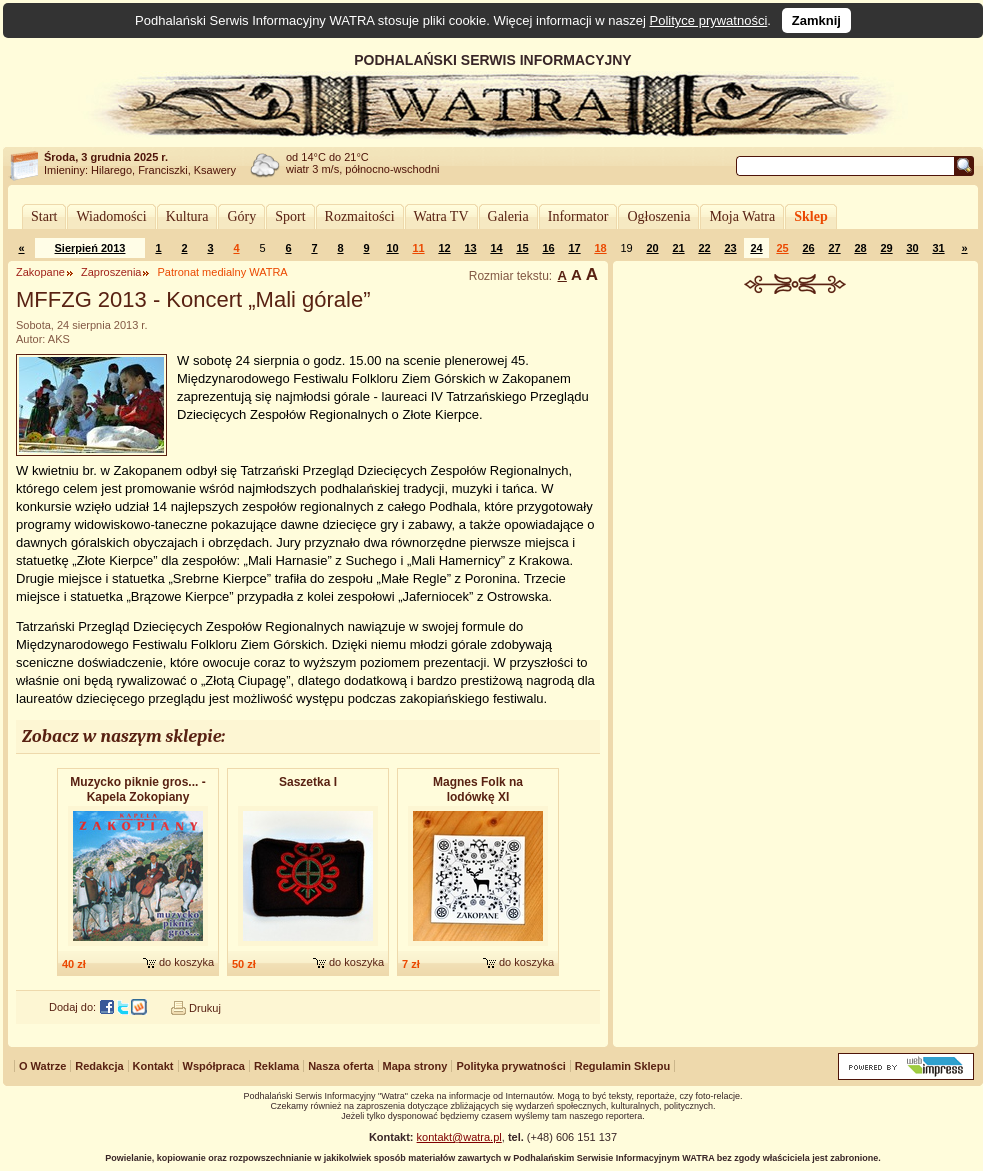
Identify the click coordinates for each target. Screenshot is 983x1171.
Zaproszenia (111, 272)
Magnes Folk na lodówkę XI (478, 789)
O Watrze (42, 1066)
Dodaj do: (72, 1007)
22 (704, 248)
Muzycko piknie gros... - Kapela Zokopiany (137, 789)
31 (938, 248)
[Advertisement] (796, 444)
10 (392, 248)
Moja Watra (742, 216)
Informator (578, 216)
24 (756, 248)
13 (470, 248)
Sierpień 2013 (90, 248)
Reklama (276, 1066)
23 (730, 248)
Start (44, 216)
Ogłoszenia (658, 216)
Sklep (810, 216)
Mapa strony (415, 1066)
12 (444, 248)
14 (496, 248)
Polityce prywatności (709, 20)
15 (522, 248)
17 (574, 248)
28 (860, 248)
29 (886, 248)
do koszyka (186, 962)
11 (418, 248)
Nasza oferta (340, 1066)
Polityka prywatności (510, 1066)
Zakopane (40, 272)
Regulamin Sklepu (622, 1066)
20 (652, 248)
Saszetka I (308, 782)
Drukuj (205, 1008)
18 (600, 248)
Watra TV (441, 216)
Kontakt (153, 1066)
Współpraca (214, 1066)
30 (912, 248)
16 (548, 248)
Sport (290, 216)
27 (834, 248)
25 (782, 248)
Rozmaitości (360, 216)
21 (678, 248)
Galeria (508, 216)
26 (808, 248)
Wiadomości (111, 216)
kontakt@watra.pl (459, 1137)
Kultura (187, 216)
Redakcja (99, 1066)
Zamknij (816, 20)
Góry (241, 216)
